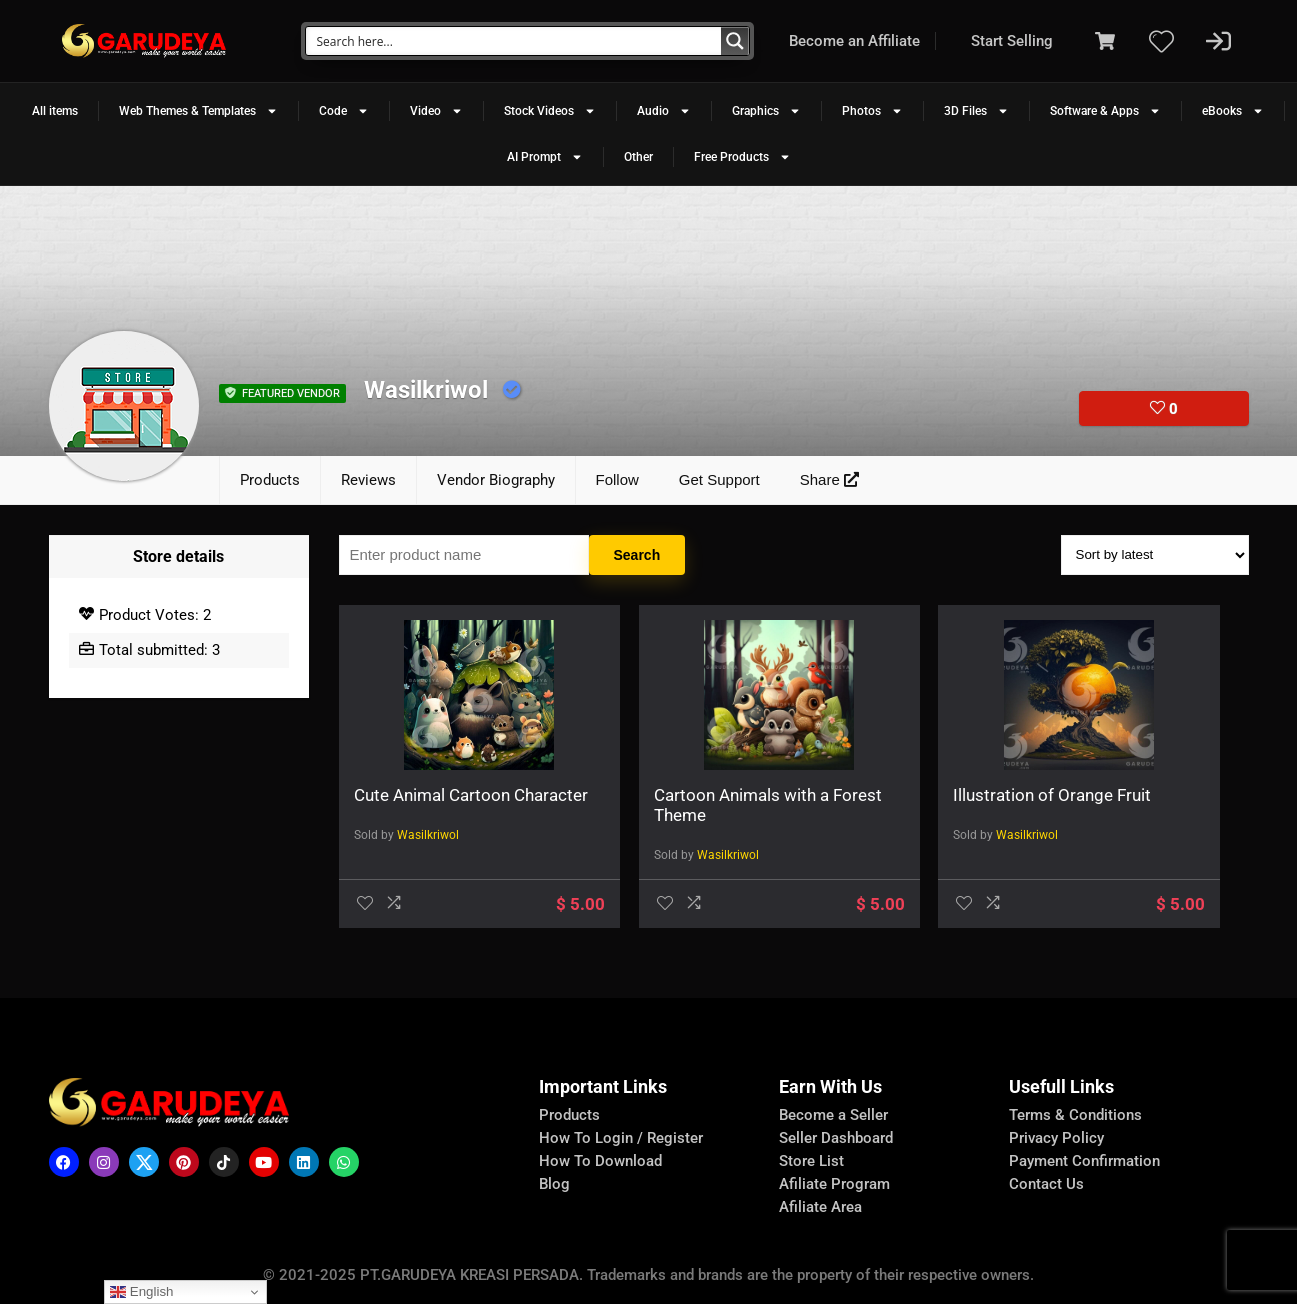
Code (344, 111)
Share (829, 479)
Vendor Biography (496, 480)
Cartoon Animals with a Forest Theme (667, 805)
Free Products (742, 157)
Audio (664, 111)
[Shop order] (1155, 555)
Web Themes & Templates (198, 111)
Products (270, 480)
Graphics (766, 111)
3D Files (976, 111)
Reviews (368, 480)
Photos (872, 111)
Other (638, 157)
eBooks (1233, 111)
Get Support (719, 479)
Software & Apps (1105, 111)
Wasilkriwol (428, 855)
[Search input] (514, 41)
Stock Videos (550, 111)
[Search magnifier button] (735, 41)
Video (436, 111)
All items (55, 111)
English (141, 1292)
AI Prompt (545, 157)
